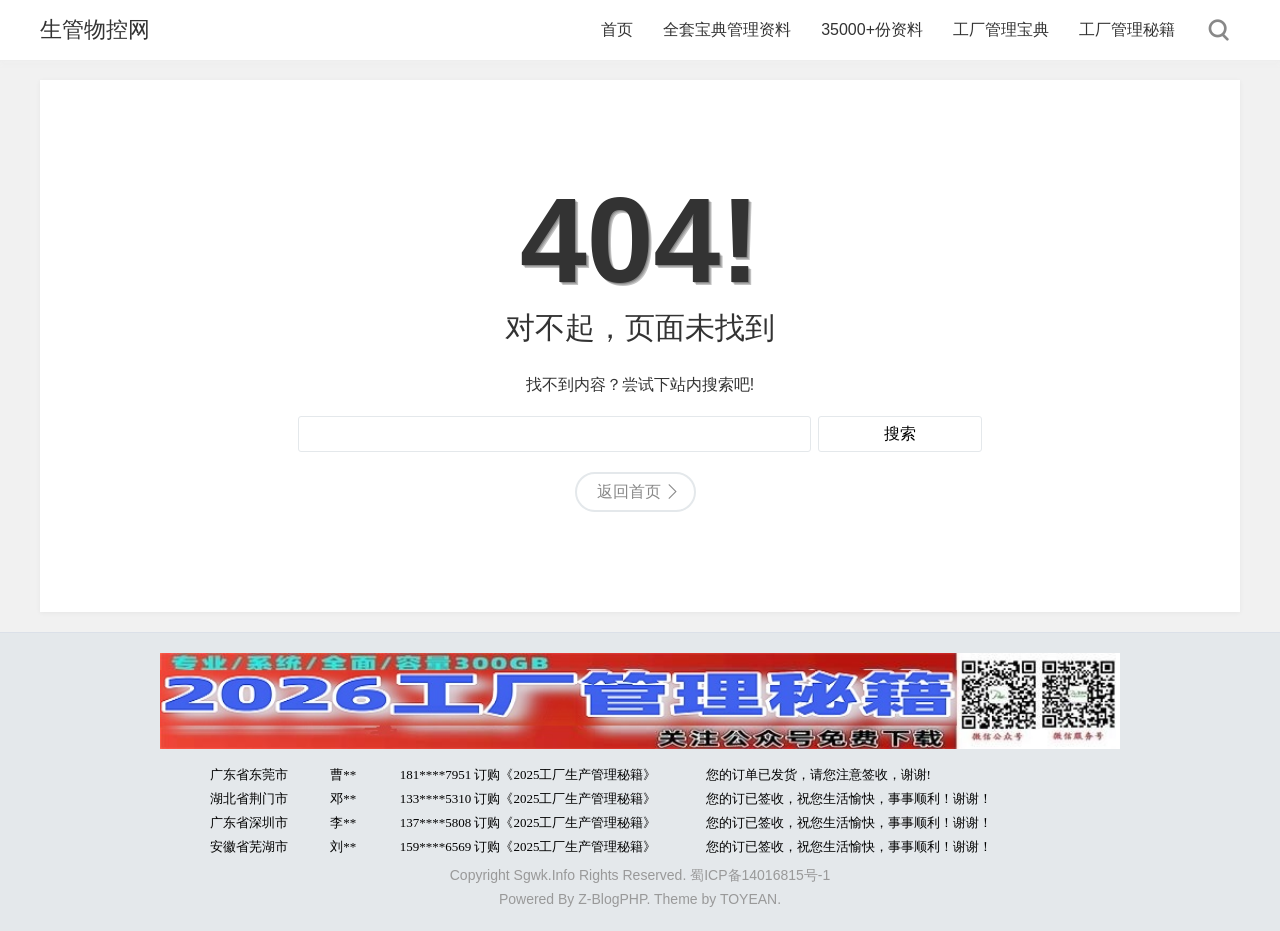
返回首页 (629, 491)
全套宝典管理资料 (727, 29)
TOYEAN (748, 899)
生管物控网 (95, 29)
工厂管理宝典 (1001, 29)
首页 (617, 29)
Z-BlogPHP (612, 899)
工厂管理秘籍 (1127, 29)
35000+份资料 (872, 29)
